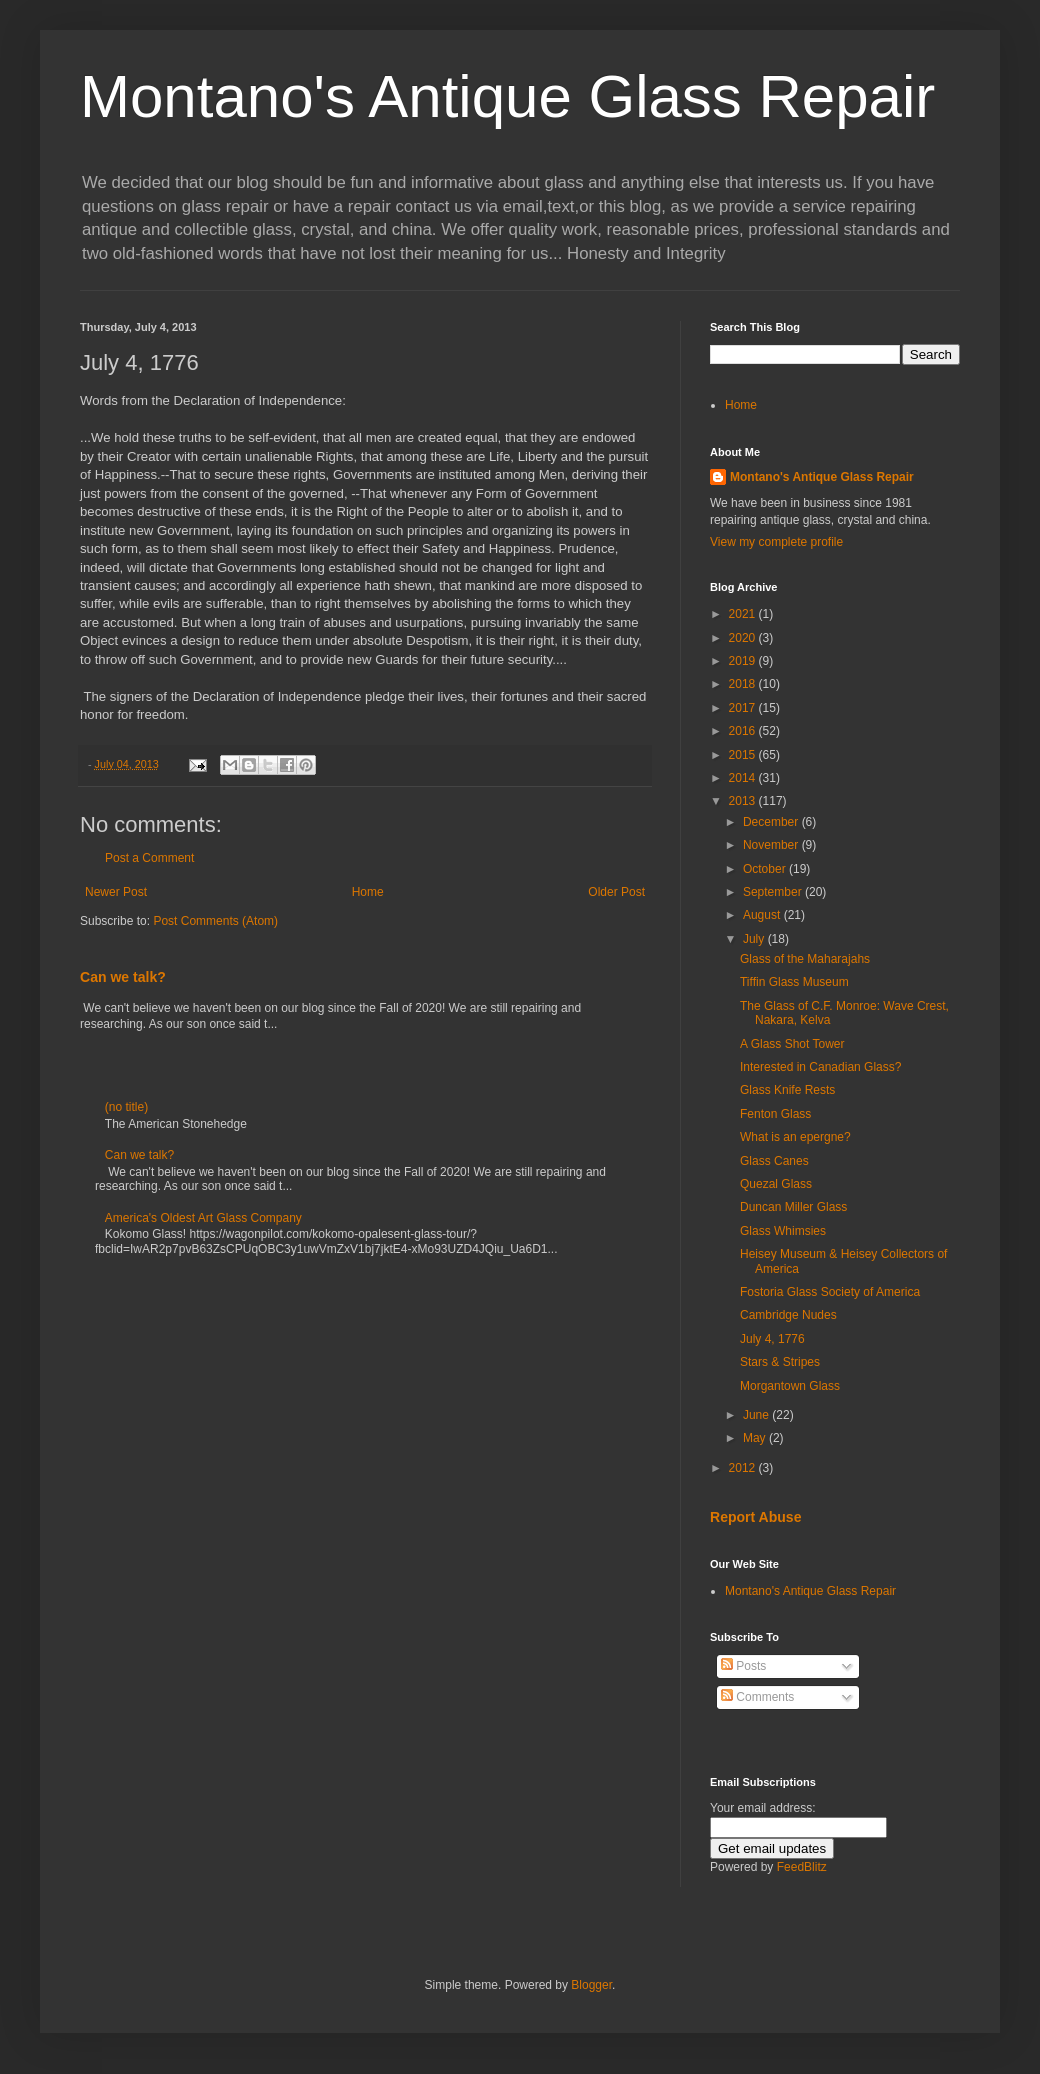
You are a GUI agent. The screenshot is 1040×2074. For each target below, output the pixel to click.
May (756, 1438)
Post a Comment (149, 858)
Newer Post (116, 892)
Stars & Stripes (780, 1362)
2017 (744, 708)
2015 (744, 755)
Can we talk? (123, 977)
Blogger (591, 1985)
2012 (744, 1468)
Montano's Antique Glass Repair (507, 96)
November (772, 845)
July (755, 939)
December (772, 822)
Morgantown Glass (790, 1386)
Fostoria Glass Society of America (830, 1292)
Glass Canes (774, 1161)
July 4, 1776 (772, 1339)
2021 (744, 614)
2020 (744, 638)
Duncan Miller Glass (793, 1207)
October (766, 869)
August (763, 915)
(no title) (126, 1107)
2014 (744, 778)
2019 (744, 661)
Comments (757, 1697)
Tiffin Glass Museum (794, 982)
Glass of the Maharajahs (805, 959)
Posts (743, 1666)
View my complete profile (776, 542)
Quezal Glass (776, 1184)
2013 (744, 801)
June (757, 1415)
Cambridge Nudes (788, 1315)
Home (368, 892)
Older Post (616, 892)
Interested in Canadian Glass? (820, 1067)
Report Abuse (755, 1517)
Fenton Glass (775, 1114)
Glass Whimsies (783, 1231)
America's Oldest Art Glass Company (203, 1218)
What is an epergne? (795, 1137)
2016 (744, 731)
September (774, 892)
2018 (744, 684)
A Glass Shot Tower (792, 1044)
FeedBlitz (802, 1867)
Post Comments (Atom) (215, 921)
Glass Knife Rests (787, 1090)
